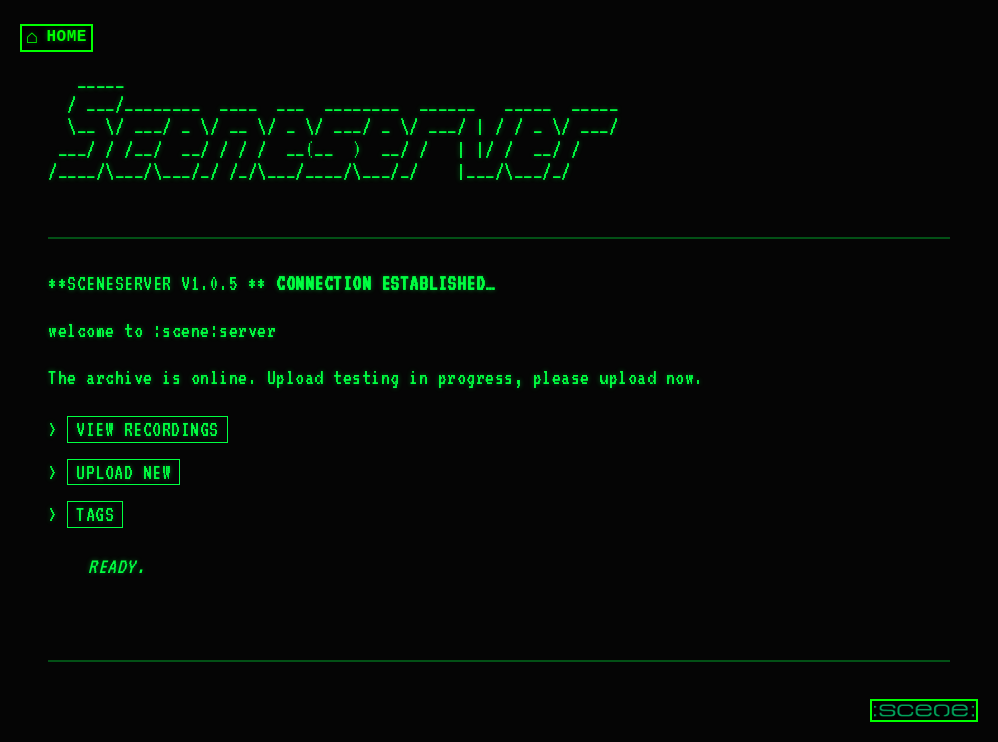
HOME (56, 37)
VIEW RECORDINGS (147, 429)
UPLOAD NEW (123, 472)
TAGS (95, 514)
